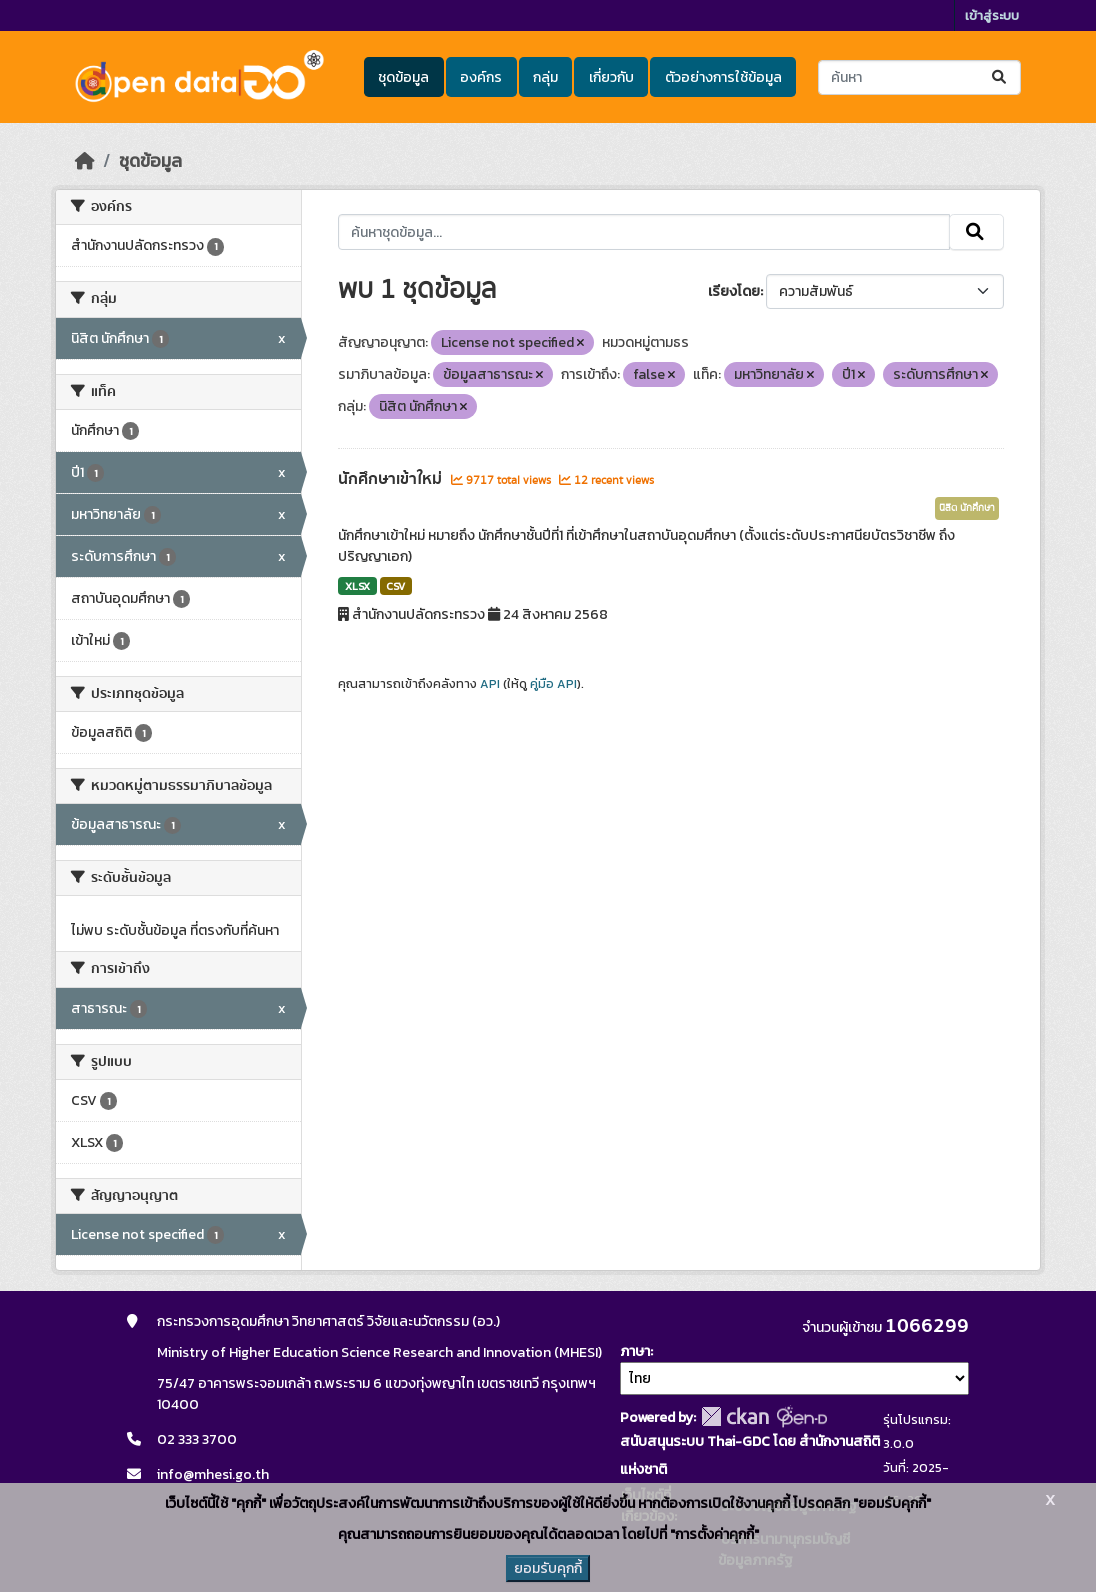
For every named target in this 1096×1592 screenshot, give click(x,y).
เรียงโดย (734, 291)
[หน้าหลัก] (85, 161)
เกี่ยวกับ (611, 77)
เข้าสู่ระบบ (992, 15)
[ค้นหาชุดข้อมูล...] (919, 77)
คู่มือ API (553, 684)
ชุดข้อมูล (403, 77)
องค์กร (481, 77)
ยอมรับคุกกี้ (548, 1568)
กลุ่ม (545, 77)
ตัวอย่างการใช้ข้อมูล (723, 77)
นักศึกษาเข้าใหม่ (392, 479)
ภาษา (635, 1351)
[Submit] (1000, 77)
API (490, 684)
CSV (395, 586)
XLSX (357, 586)
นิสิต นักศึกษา (967, 508)
